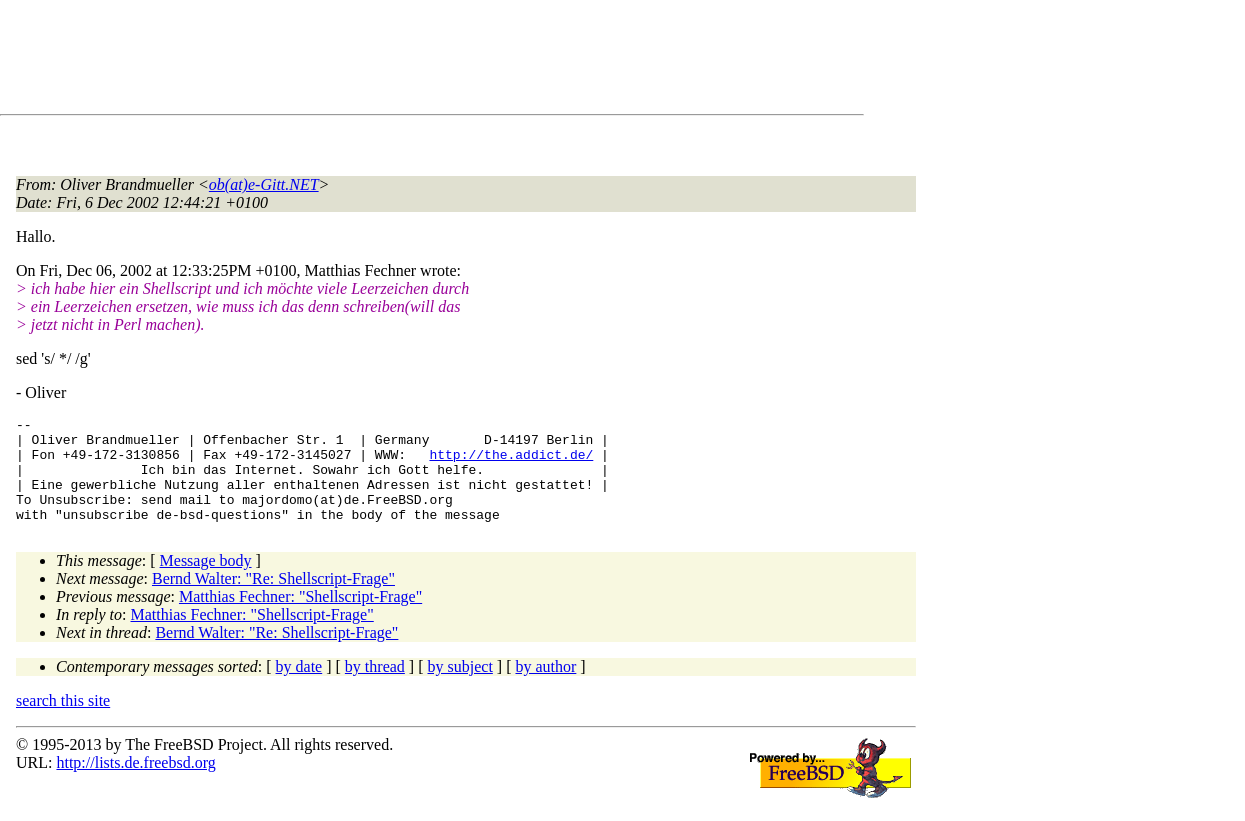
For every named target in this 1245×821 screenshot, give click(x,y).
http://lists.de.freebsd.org (135, 783)
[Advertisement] (380, 61)
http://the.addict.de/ (511, 463)
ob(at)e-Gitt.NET (264, 184)
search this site (63, 721)
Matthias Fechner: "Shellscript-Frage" (300, 617)
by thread (375, 687)
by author (545, 687)
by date (299, 687)
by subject (460, 687)
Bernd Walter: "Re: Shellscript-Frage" (273, 599)
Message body (206, 581)
